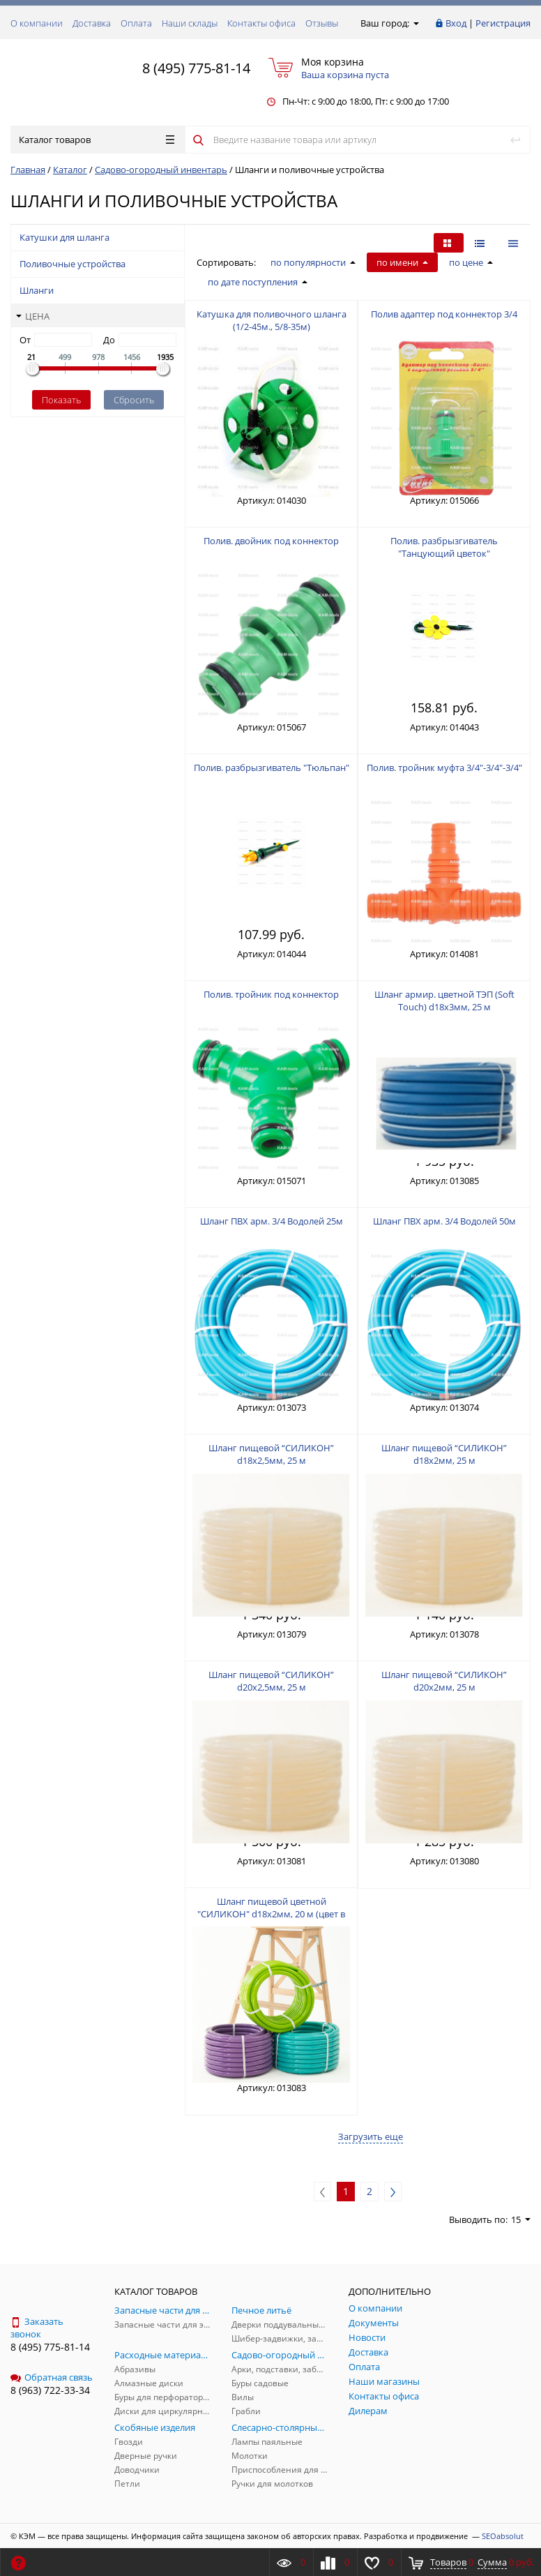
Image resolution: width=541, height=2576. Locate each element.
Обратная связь (51, 2377)
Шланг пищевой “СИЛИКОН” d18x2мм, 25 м (444, 1454)
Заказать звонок (36, 2327)
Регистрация (503, 23)
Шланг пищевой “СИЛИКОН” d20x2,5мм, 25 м (271, 1680)
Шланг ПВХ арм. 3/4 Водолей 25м (271, 1221)
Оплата (136, 23)
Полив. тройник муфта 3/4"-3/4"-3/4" (444, 767)
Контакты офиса (261, 23)
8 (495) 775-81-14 (196, 68)
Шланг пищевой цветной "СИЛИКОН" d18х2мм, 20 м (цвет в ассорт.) (271, 1914)
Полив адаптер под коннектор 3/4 (444, 314)
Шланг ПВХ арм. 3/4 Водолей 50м (444, 1221)
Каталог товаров (96, 139)
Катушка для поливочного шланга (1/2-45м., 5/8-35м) (271, 320)
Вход (455, 23)
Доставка (92, 23)
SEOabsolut (503, 2536)
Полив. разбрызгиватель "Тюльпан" (271, 767)
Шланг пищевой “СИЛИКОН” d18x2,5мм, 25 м (271, 1454)
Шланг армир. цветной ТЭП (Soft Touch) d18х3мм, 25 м (444, 1000)
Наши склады (190, 23)
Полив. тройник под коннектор (271, 994)
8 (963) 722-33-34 (50, 2390)
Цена (32, 316)
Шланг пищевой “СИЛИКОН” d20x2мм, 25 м (444, 1680)
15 (521, 2219)
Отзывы (321, 23)
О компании (36, 23)
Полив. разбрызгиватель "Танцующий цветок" (444, 547)
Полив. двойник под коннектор (271, 540)
